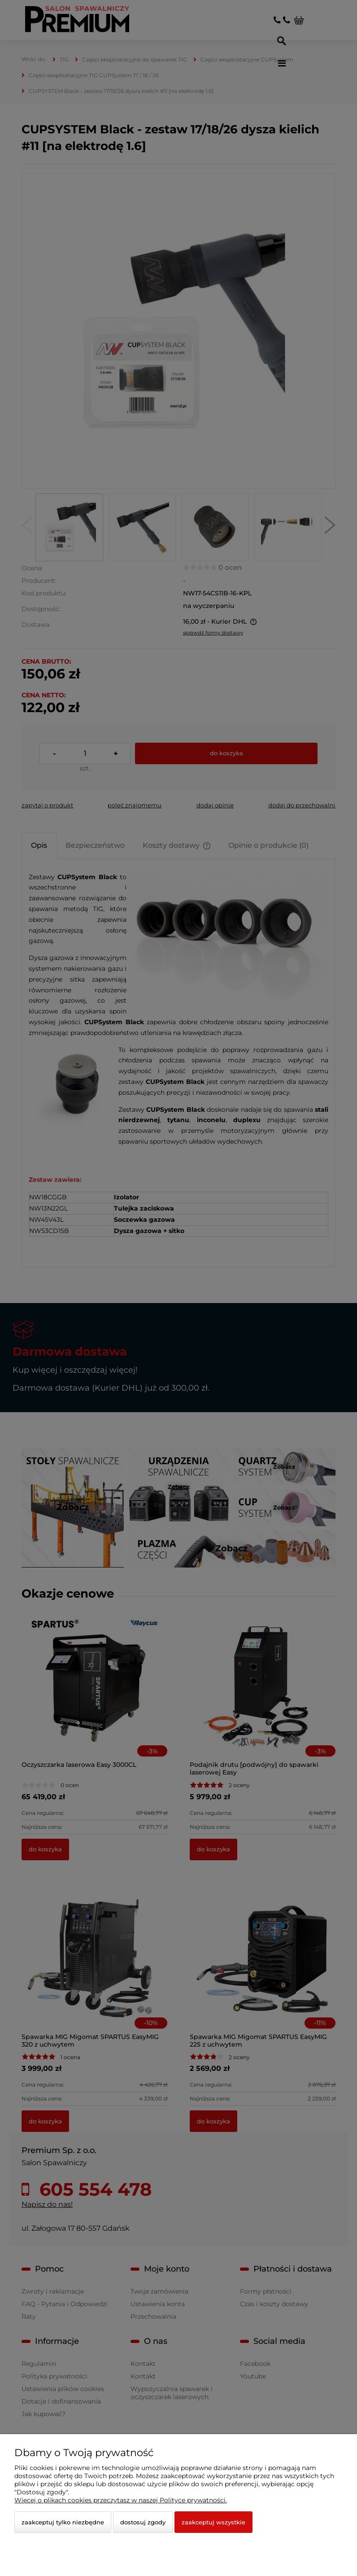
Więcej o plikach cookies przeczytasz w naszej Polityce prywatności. (120, 2500)
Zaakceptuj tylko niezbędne (63, 2522)
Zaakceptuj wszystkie (213, 2522)
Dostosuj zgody (142, 2522)
